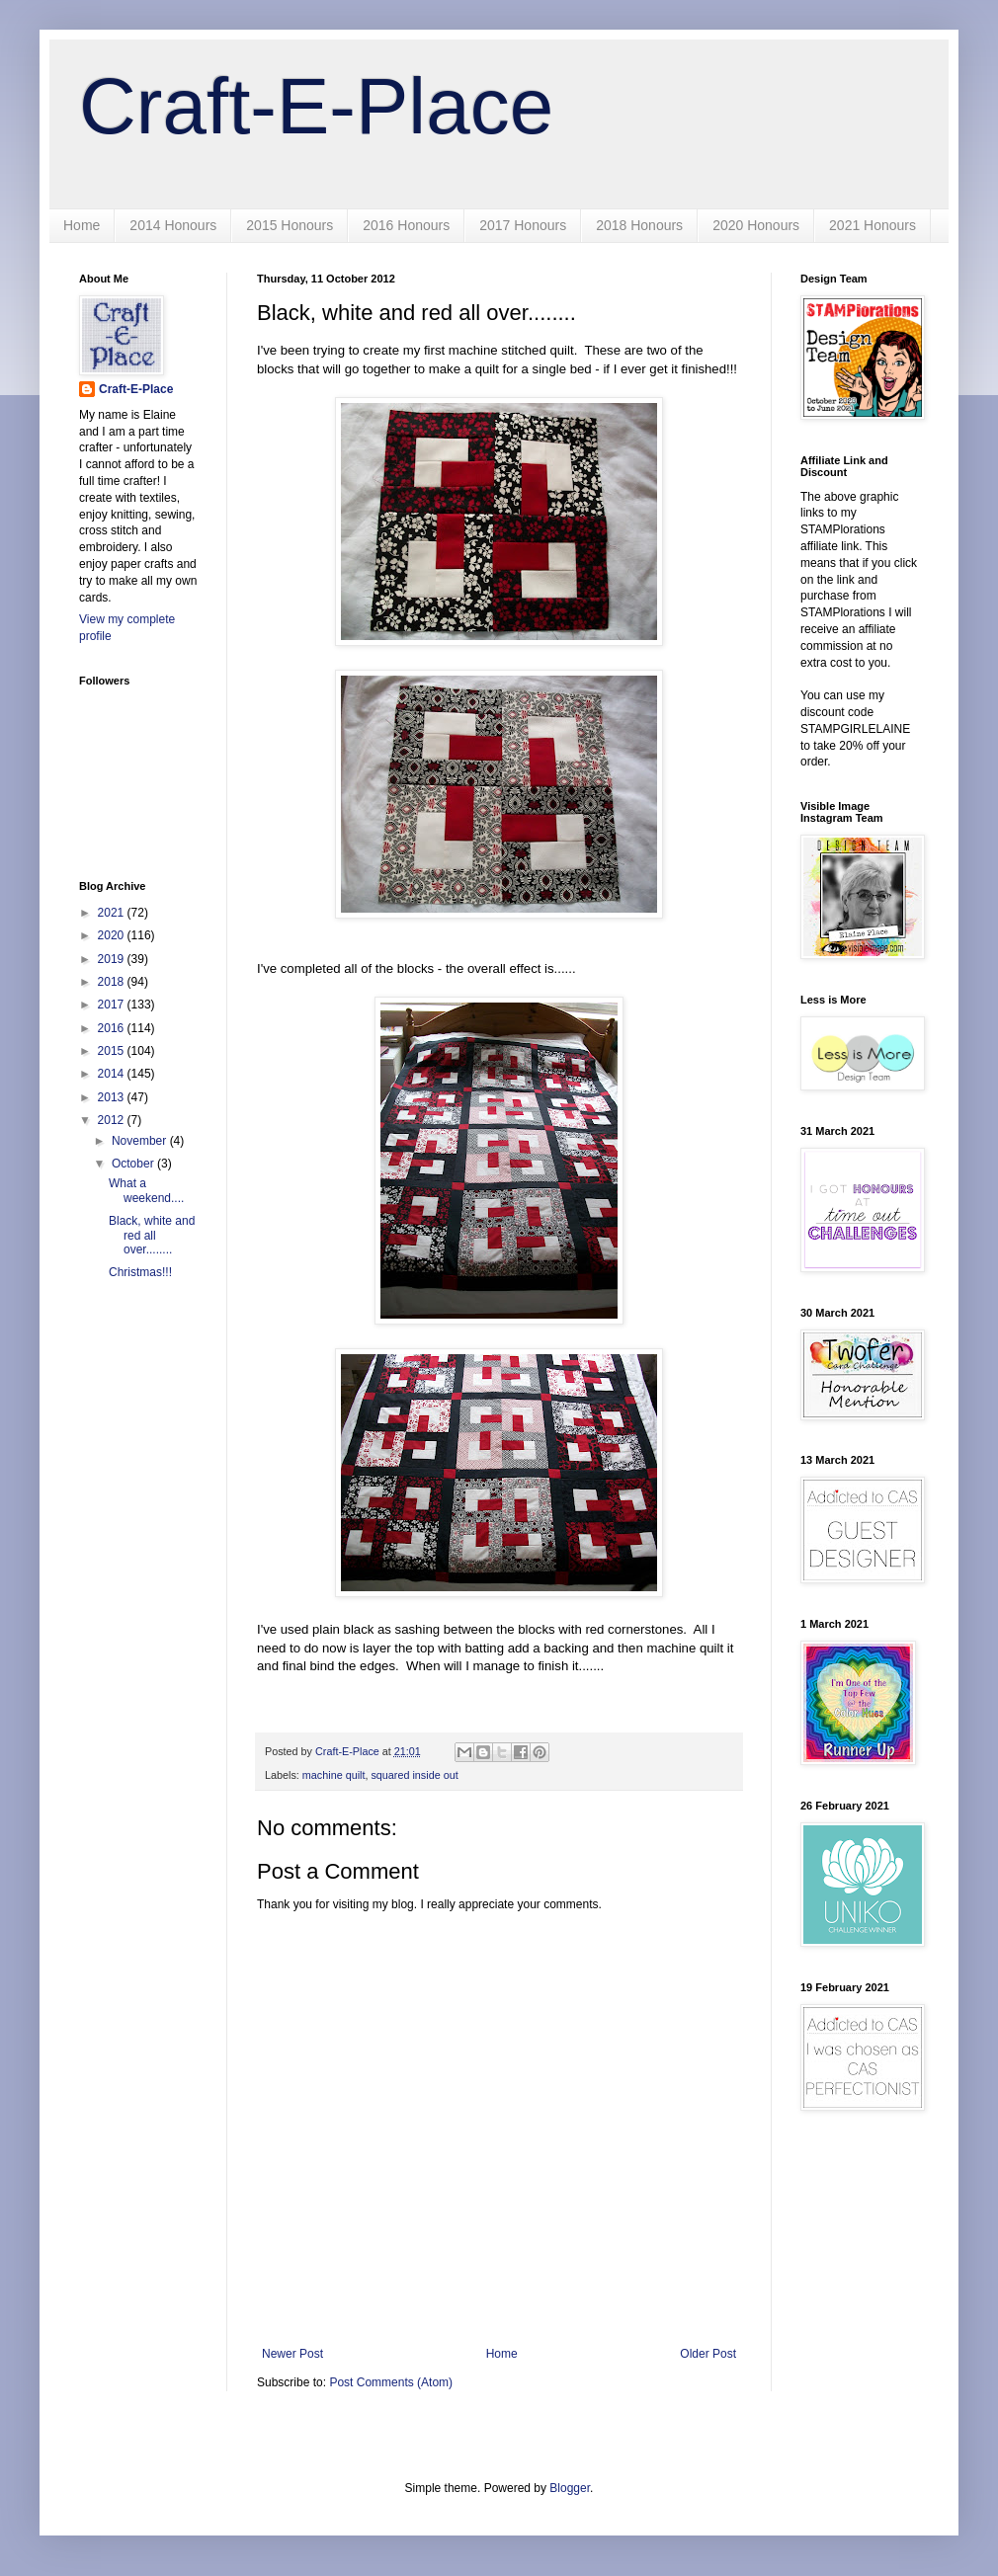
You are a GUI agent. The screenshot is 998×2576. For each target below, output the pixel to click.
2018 (112, 982)
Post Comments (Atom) (391, 2382)
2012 (112, 1120)
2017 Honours (522, 225)
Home (81, 225)
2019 (112, 959)
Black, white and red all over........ (152, 1235)
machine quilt (334, 1775)
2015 (112, 1051)
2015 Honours (289, 225)
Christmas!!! (140, 1272)
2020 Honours (755, 225)
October (134, 1163)
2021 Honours (872, 225)
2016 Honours (406, 225)
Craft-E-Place (316, 106)
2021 (112, 913)
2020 (112, 935)
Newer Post (292, 2354)
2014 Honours (172, 225)
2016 (112, 1028)
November (141, 1141)
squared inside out (414, 1775)
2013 (112, 1097)
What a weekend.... (146, 1190)
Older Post (708, 2354)
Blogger (569, 2488)
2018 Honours (639, 225)
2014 (112, 1074)
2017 (112, 1004)
